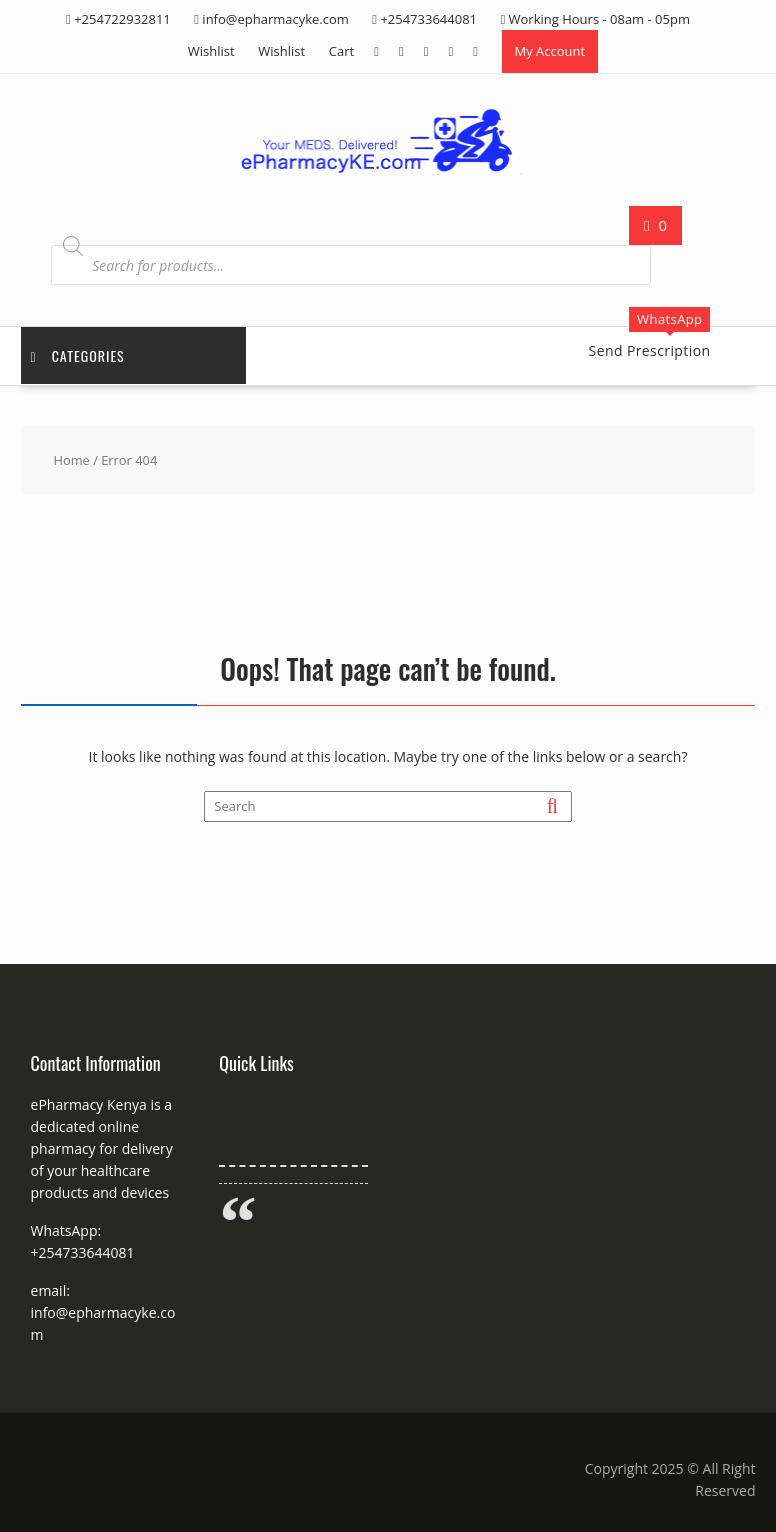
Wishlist (211, 51)
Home (71, 460)
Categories (78, 355)
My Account (550, 51)
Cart (341, 51)
